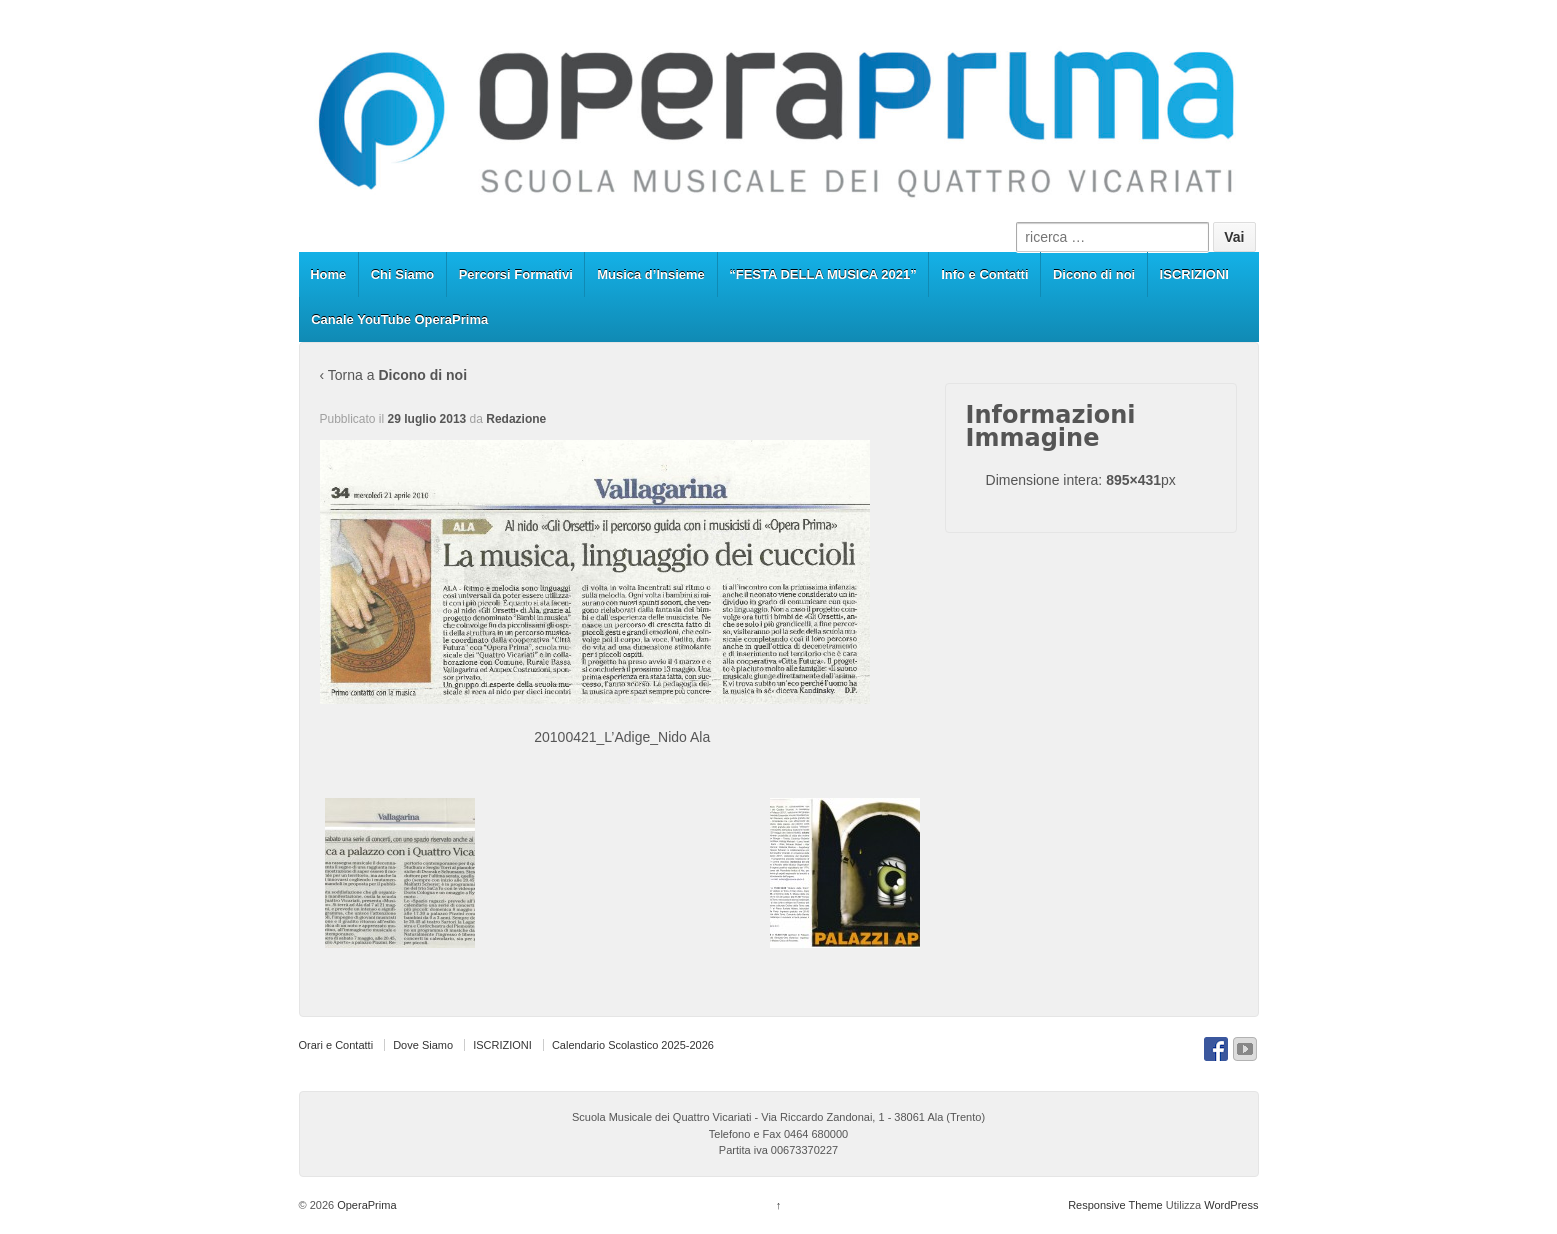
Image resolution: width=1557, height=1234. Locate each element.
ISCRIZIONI (1194, 274)
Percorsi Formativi (516, 274)
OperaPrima (365, 1205)
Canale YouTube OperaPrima (399, 319)
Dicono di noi (1094, 274)
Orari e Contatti (336, 1045)
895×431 (1133, 480)
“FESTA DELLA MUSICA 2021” (823, 274)
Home (328, 274)
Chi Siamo (403, 274)
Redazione (516, 419)
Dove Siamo (423, 1045)
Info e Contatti (984, 274)
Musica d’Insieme (651, 274)
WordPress (1231, 1205)
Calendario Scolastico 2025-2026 (633, 1045)
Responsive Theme (1115, 1205)
